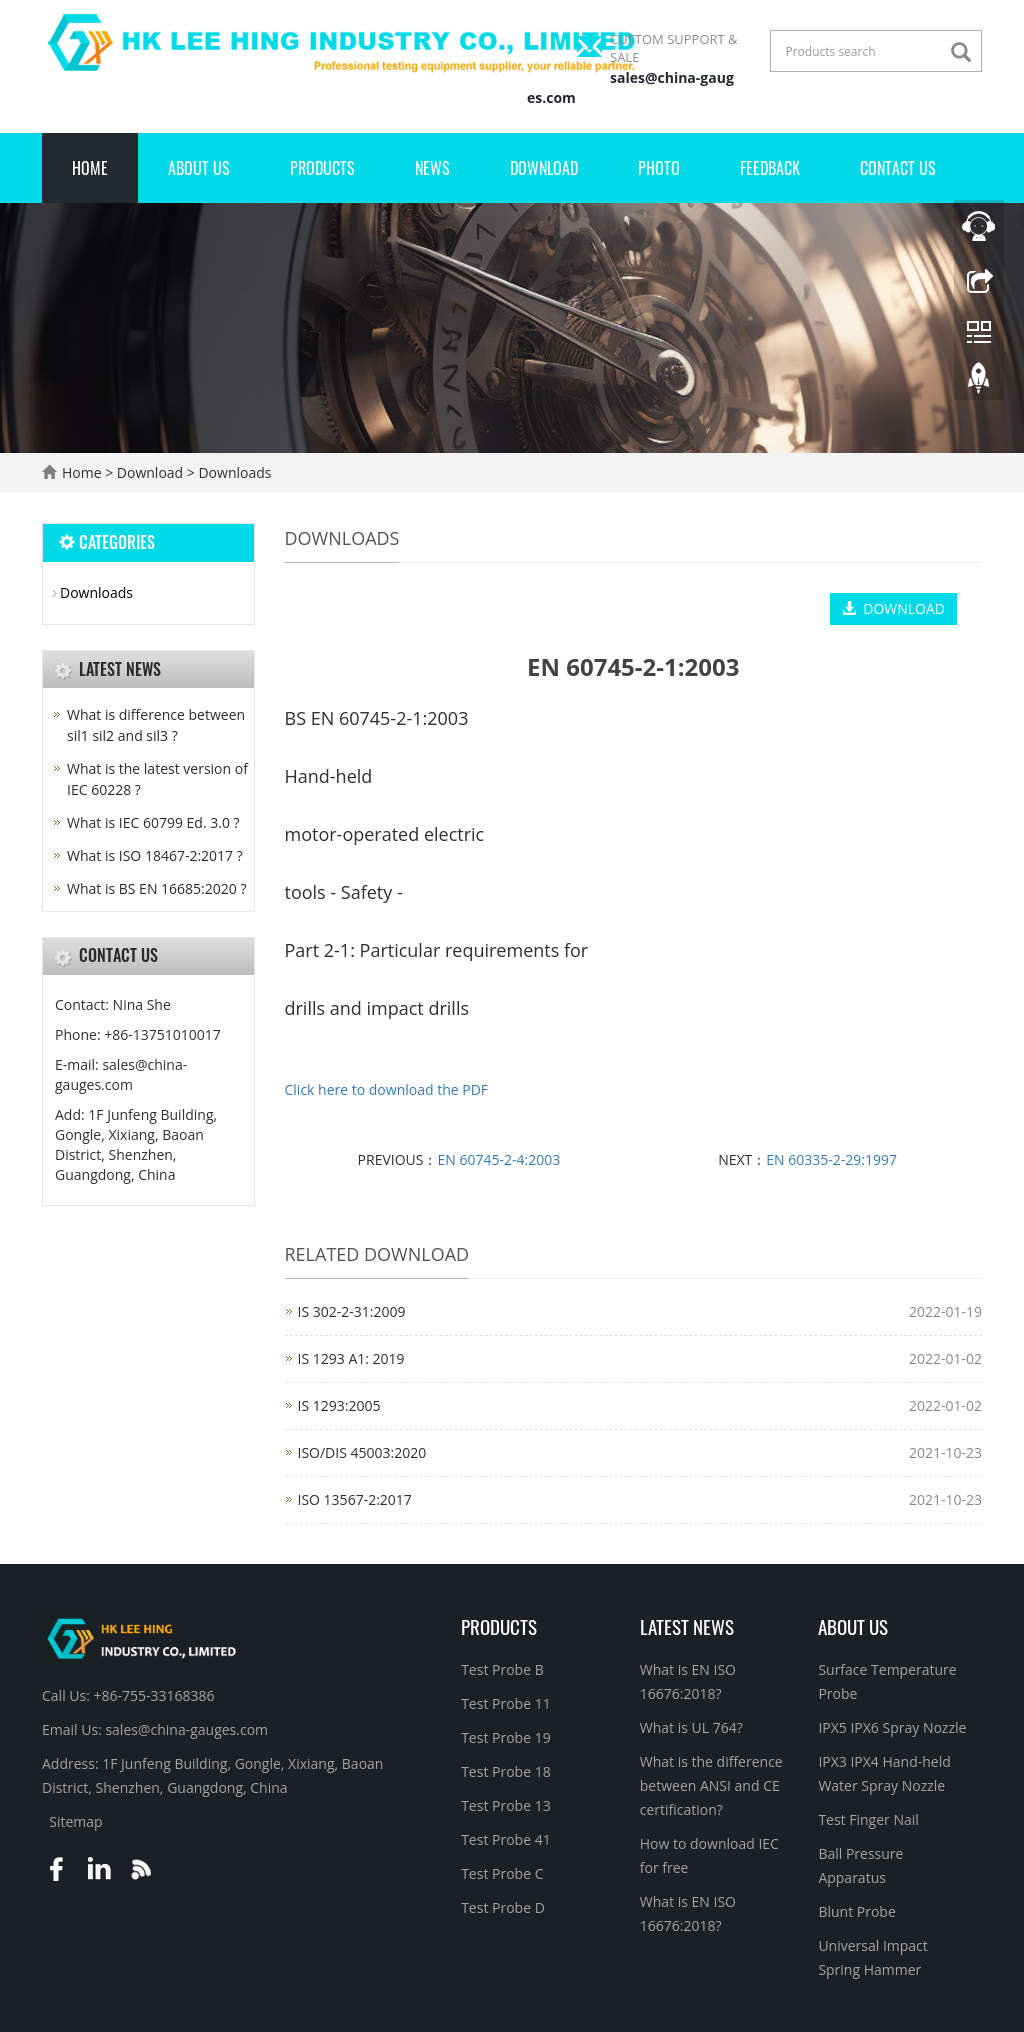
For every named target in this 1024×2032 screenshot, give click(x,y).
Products (322, 168)
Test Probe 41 (506, 1839)
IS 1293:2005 (339, 1405)
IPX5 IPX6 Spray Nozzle (892, 1727)
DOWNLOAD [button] (893, 608)
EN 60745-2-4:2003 (498, 1159)
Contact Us (898, 168)
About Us (199, 168)
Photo (659, 168)
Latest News (687, 1626)
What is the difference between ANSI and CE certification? (711, 1785)
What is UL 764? (691, 1727)
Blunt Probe (856, 1911)
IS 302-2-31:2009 (352, 1311)
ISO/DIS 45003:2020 (362, 1452)
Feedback (770, 168)
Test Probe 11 (506, 1703)
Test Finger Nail (868, 1819)
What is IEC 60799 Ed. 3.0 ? (153, 822)
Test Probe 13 (506, 1805)
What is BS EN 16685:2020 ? (156, 888)
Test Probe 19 (506, 1737)
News (432, 168)
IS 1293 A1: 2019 (351, 1358)
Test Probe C (502, 1873)
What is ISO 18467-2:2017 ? (155, 855)
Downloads (233, 472)
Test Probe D (503, 1907)
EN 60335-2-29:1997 (831, 1159)
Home (90, 168)
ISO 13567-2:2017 (355, 1499)
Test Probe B (502, 1669)
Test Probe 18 (506, 1771)
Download (544, 168)
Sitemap (75, 1821)
